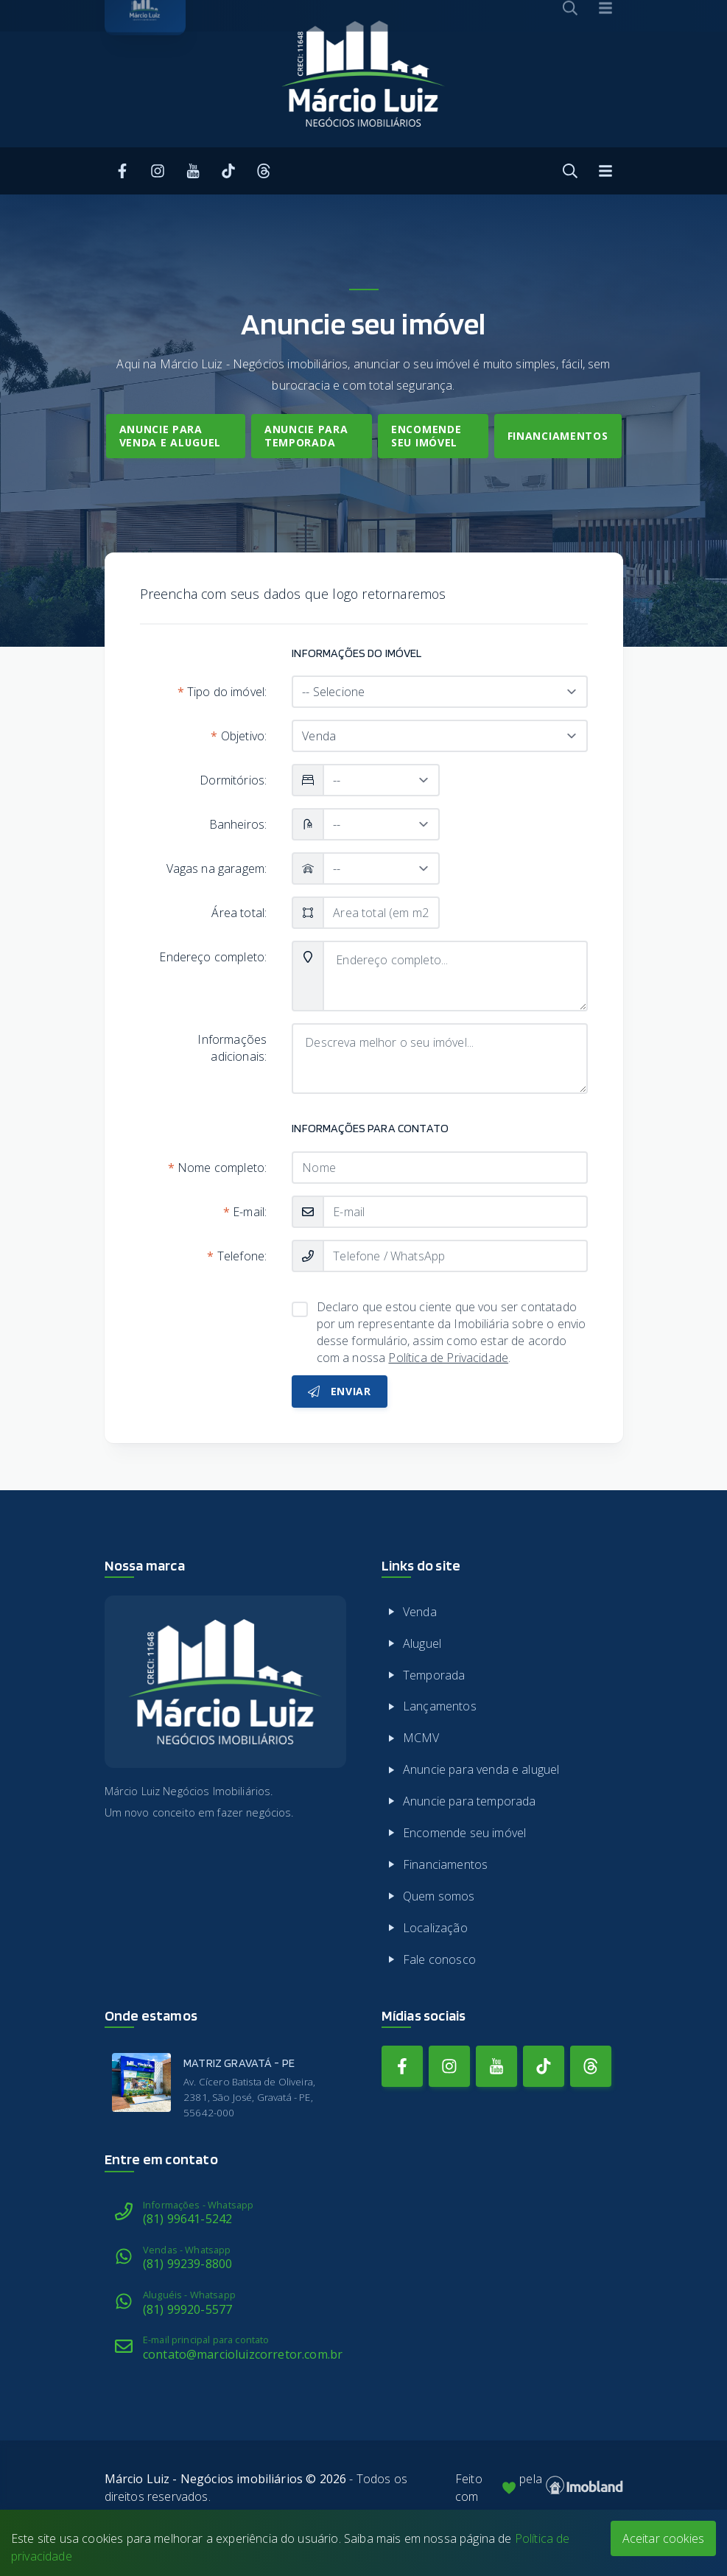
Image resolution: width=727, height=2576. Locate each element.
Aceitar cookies (663, 2538)
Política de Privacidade (448, 1358)
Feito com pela (539, 2488)
